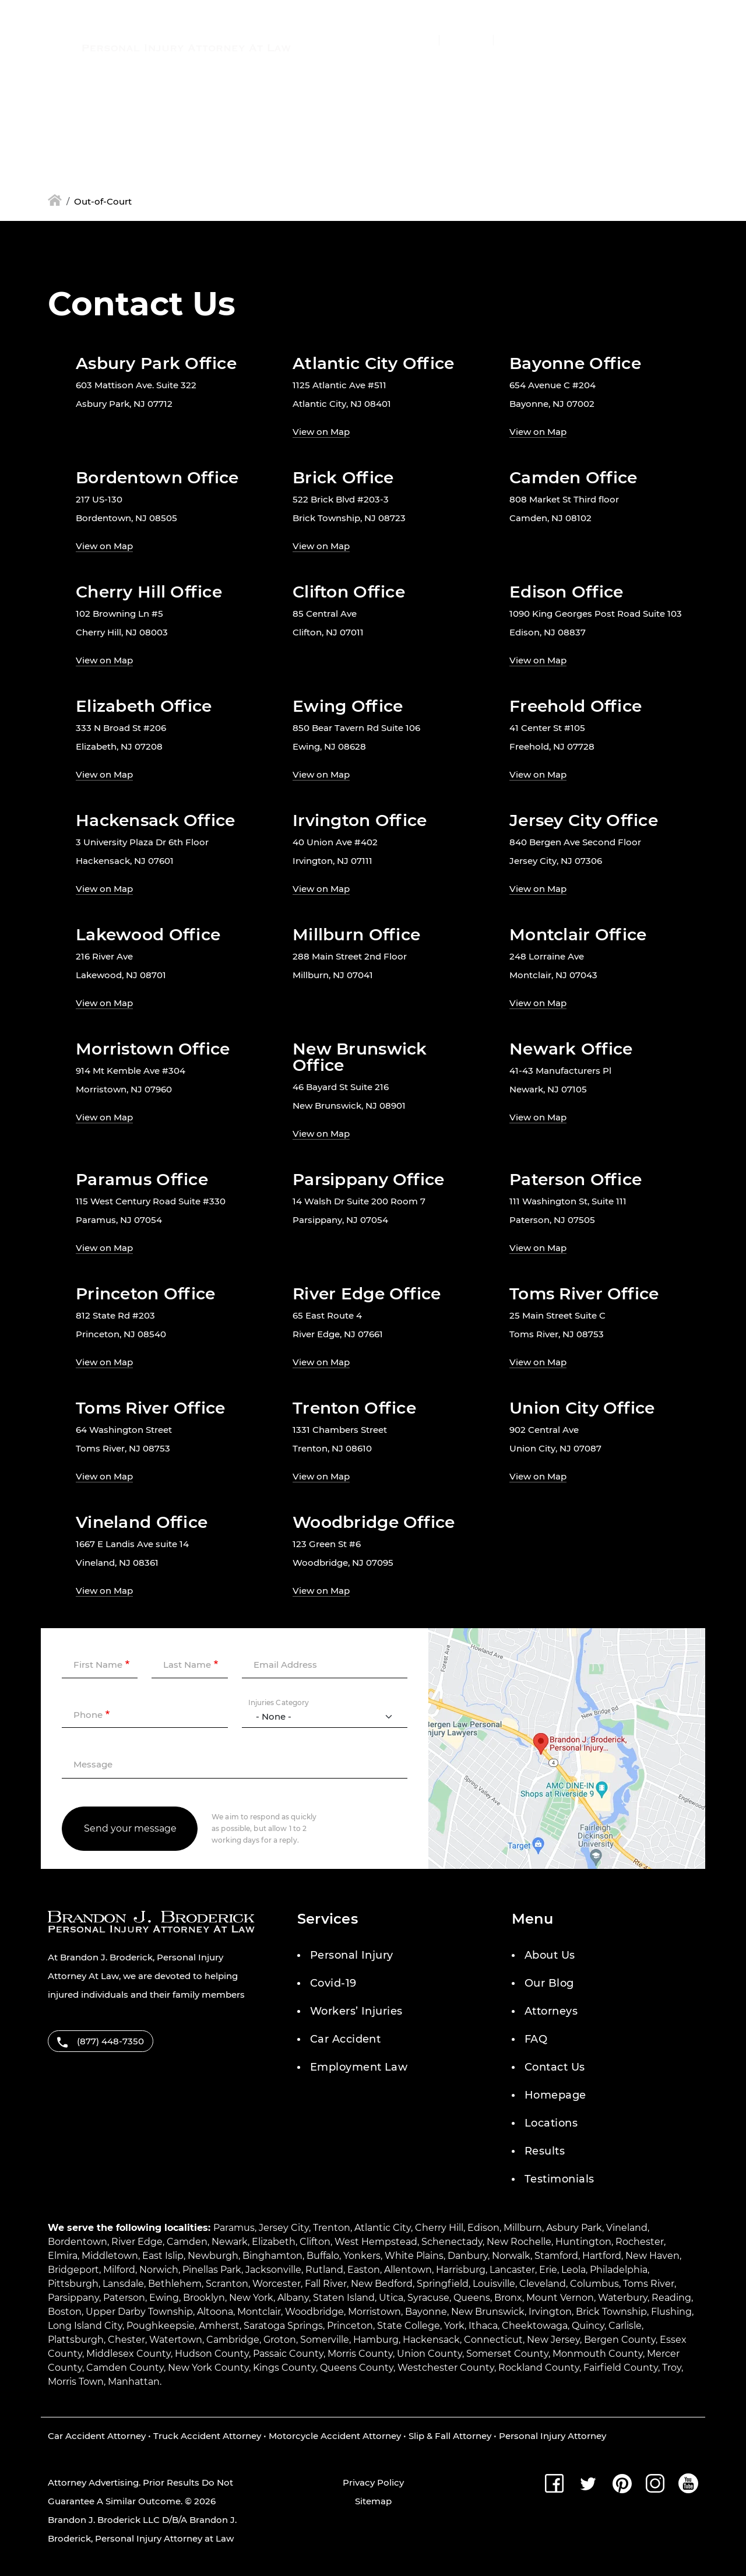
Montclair (259, 2311)
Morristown (374, 2311)
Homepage (555, 2095)
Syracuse (428, 2297)
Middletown (110, 2255)
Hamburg (376, 2339)
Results (545, 2151)
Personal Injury (351, 1955)
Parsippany (73, 2297)
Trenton (331, 2227)
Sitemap (373, 2501)
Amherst (219, 2325)
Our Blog (549, 1983)
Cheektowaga (535, 2325)
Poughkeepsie (160, 2325)
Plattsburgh (76, 2339)
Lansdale (123, 2283)
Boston (65, 2311)
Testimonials (559, 2179)
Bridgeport (73, 2269)
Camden (187, 2241)
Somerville (324, 2339)
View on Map (321, 431)
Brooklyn (204, 2297)
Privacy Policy (373, 2482)
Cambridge (232, 2339)
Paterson (124, 2297)
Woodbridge (314, 2311)
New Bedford (382, 2283)
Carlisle (625, 2325)
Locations (551, 2123)
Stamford (556, 2255)
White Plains (414, 2255)
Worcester (276, 2283)
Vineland (627, 2227)
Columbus (594, 2283)
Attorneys (551, 2011)
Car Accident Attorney (97, 2435)
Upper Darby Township (139, 2311)
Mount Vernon (560, 2297)
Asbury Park (574, 2227)
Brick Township (611, 2311)
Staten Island (344, 2297)
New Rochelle (519, 2241)
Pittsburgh (73, 2283)
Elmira (63, 2255)
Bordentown (77, 2241)
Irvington (550, 2311)
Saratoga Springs (283, 2325)
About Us (550, 1955)
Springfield (443, 2283)
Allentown (408, 2269)
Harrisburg (460, 2269)
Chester (126, 2339)
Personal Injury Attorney (552, 2435)
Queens (471, 2297)
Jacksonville (273, 2269)
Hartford (601, 2255)
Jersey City (284, 2227)
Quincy (588, 2325)
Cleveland (542, 2283)
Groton (279, 2339)
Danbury (468, 2255)
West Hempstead (376, 2241)
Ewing (164, 2297)
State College (408, 2325)
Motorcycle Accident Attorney (335, 2435)
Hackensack (431, 2339)
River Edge (137, 2241)
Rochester (639, 2241)
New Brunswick (488, 2311)
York (454, 2325)
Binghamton (272, 2255)
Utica (391, 2297)
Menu (568, 40)
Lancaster (512, 2269)
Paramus (234, 2227)
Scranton (227, 2283)
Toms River (648, 2283)
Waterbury (623, 2297)
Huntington (583, 2241)
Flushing (671, 2311)
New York (251, 2297)
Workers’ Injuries (356, 2011)
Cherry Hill (439, 2227)
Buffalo (323, 2255)
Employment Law (358, 2067)
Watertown (175, 2339)
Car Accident (345, 2039)
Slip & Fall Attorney (450, 2435)
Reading (671, 2297)
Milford (119, 2269)
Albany (293, 2297)
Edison (483, 2227)
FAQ (536, 2039)
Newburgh (213, 2255)
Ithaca (483, 2325)
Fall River (326, 2283)
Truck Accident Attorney (207, 2435)
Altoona (215, 2311)
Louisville (494, 2283)
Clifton (315, 2241)
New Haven (652, 2255)
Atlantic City (382, 2227)
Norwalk (511, 2255)
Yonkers (362, 2255)
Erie (548, 2269)
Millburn (523, 2227)
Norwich (158, 2269)
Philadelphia (619, 2269)
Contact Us (555, 2067)
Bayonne (426, 2311)
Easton (363, 2269)
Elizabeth (273, 2241)
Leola (573, 2269)
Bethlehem (175, 2283)
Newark (230, 2241)
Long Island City (85, 2325)
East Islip (163, 2255)
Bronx (508, 2297)
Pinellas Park (211, 2269)
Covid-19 (333, 1983)
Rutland (324, 2269)
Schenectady (452, 2241)
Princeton (350, 2325)
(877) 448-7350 (379, 41)
